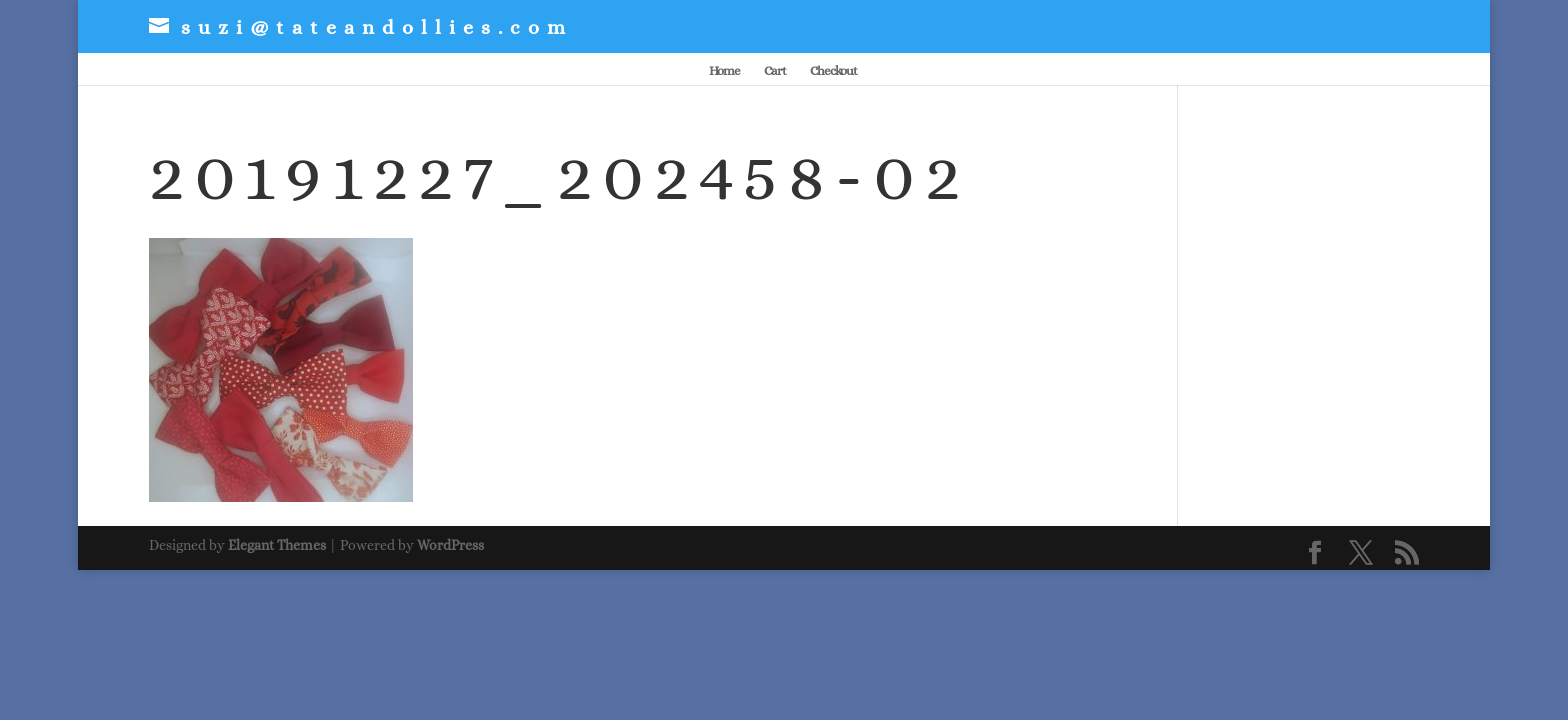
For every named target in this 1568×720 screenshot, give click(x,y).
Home (724, 71)
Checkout (833, 71)
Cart (775, 71)
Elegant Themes (277, 545)
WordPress (450, 545)
